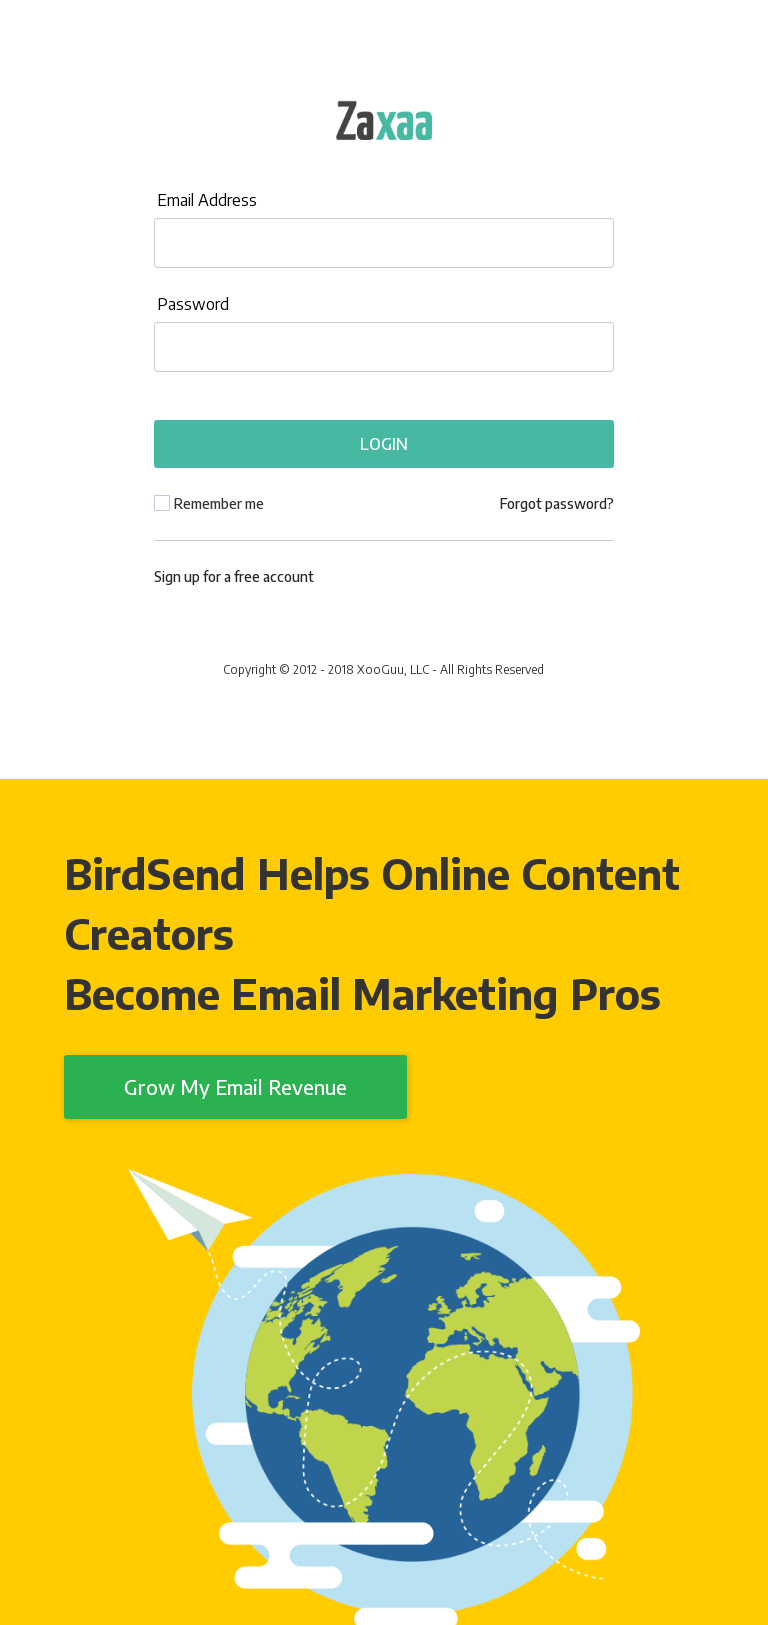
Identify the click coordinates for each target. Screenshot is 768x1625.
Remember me (219, 503)
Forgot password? (557, 503)
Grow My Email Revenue (235, 1086)
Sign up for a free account (234, 576)
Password (193, 304)
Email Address (207, 200)
